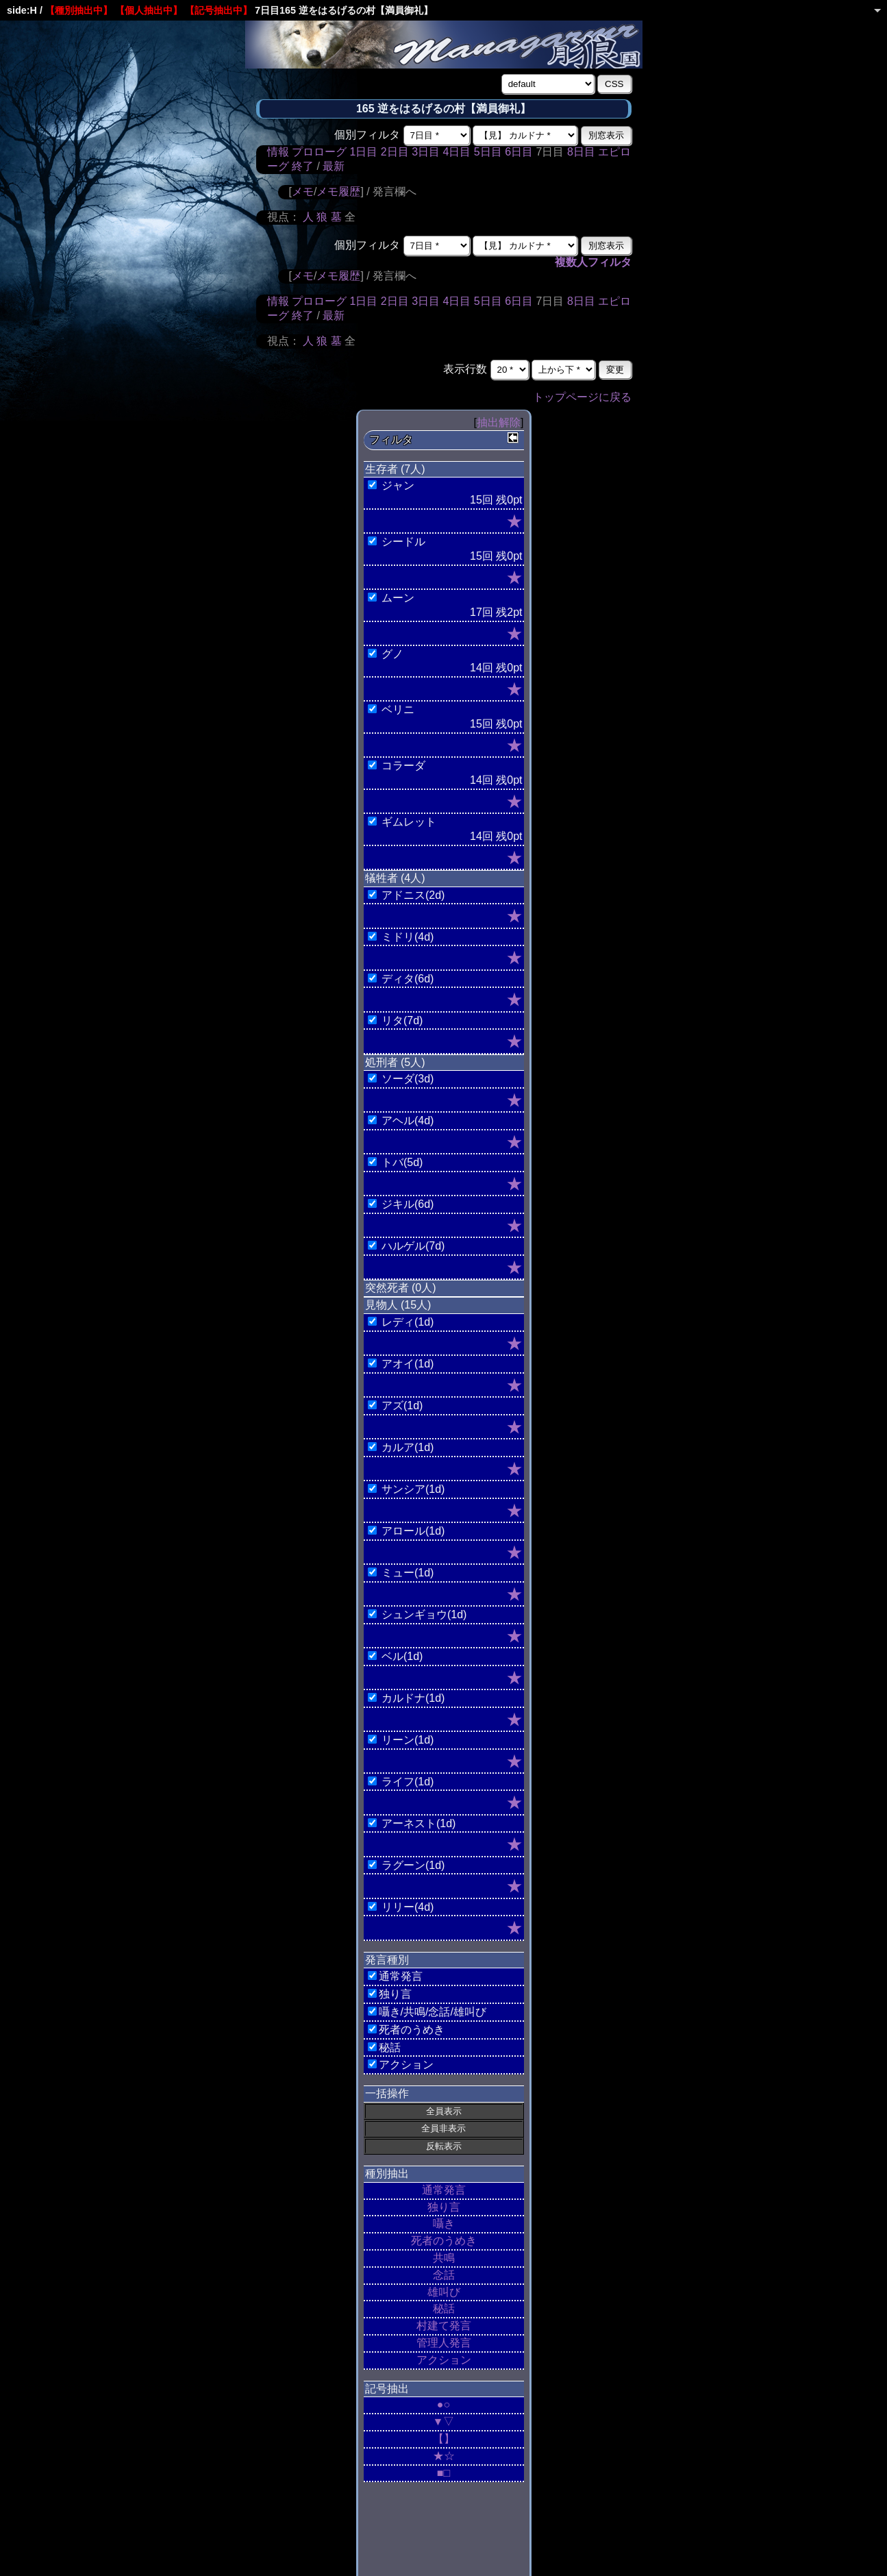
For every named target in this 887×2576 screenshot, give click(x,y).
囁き (444, 2223)
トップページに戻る (582, 397)
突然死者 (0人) (400, 1287)
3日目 (426, 152)
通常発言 (444, 2190)
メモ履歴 (338, 191)
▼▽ (444, 2421)
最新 (334, 166)
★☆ (444, 2456)
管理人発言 (443, 2343)
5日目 (488, 152)
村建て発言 (443, 2325)
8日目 (581, 152)
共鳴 (444, 2258)
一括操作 (387, 2093)
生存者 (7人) (395, 469)
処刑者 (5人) (395, 1062)
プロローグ (319, 152)
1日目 (363, 152)
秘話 (444, 2308)
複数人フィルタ (593, 262)
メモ (303, 191)
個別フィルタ (367, 134)
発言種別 (387, 1960)
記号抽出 (387, 2388)
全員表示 (444, 2111)
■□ (443, 2473)
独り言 (443, 2207)
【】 (444, 2438)
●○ (443, 2404)
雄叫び (443, 2292)
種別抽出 (387, 2173)
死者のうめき (444, 2240)
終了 (303, 166)
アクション (443, 2360)
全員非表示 (443, 2128)
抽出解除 (499, 422)
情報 (278, 152)
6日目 (519, 152)
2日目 (395, 152)
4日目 (456, 152)
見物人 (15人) (398, 1305)
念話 (444, 2275)
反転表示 (444, 2146)
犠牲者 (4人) (395, 878)
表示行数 (465, 369)
